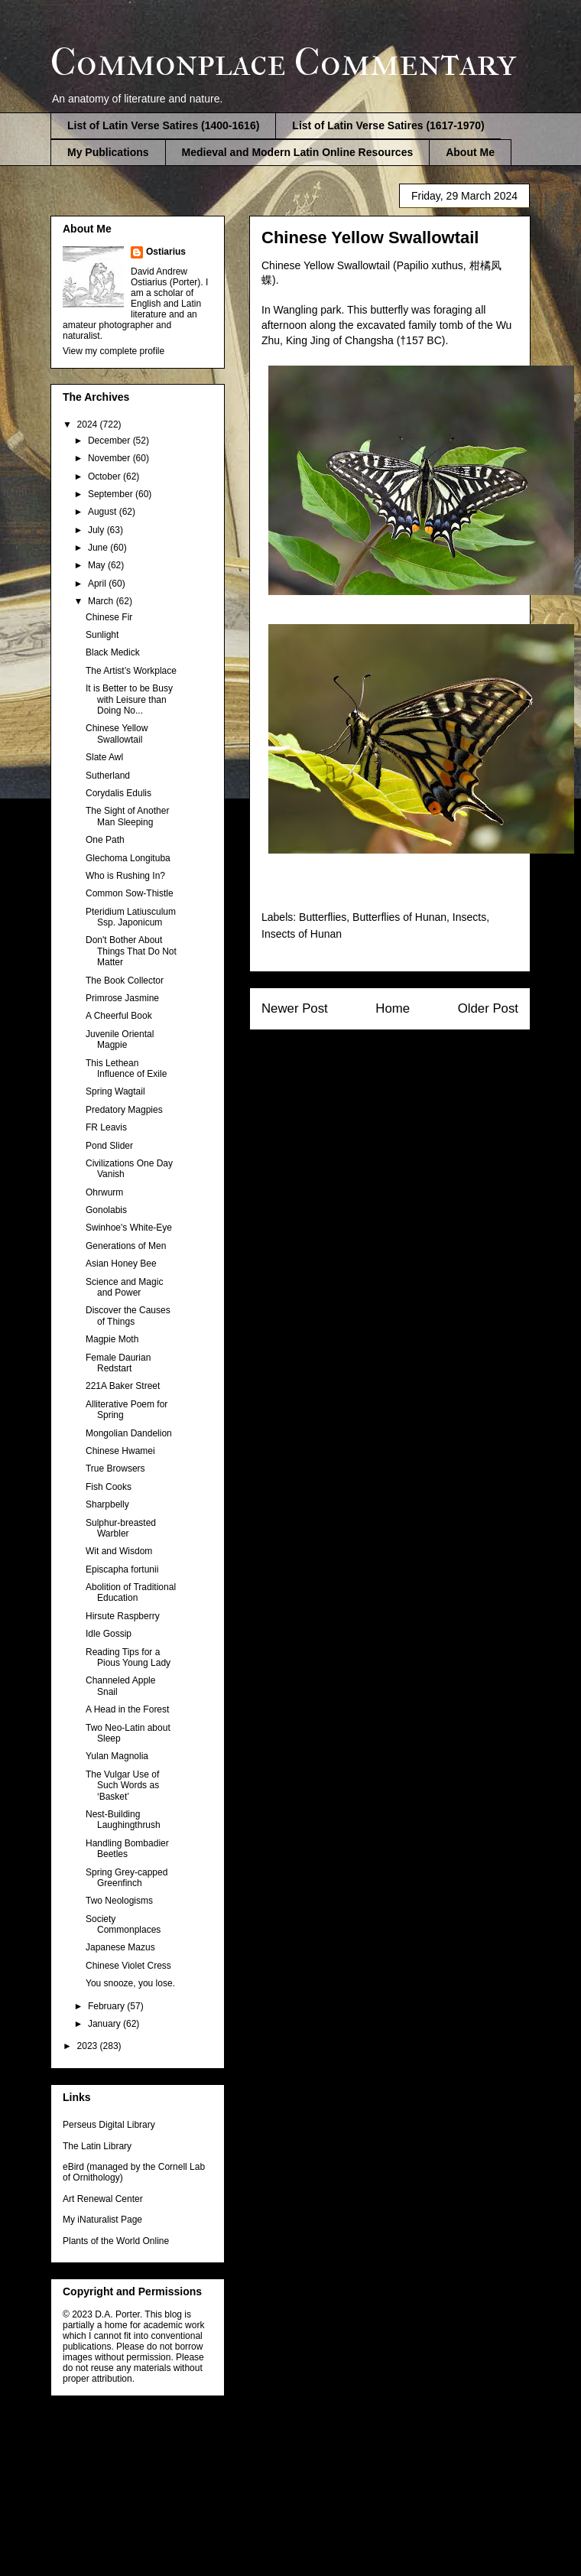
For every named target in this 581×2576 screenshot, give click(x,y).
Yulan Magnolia (117, 1756)
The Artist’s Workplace (131, 670)
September (111, 494)
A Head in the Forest (127, 1709)
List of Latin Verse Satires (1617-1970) (388, 125)
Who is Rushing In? (125, 875)
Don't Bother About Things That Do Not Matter (131, 951)
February (107, 2006)
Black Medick (113, 652)
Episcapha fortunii (122, 1569)
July (97, 530)
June (99, 547)
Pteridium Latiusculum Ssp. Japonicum (131, 917)
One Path (105, 839)
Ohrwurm (104, 1192)
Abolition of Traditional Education (131, 1592)
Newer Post (294, 1008)
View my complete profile (113, 351)
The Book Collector (125, 980)
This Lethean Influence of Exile (126, 1068)
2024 (88, 424)
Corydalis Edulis (118, 793)
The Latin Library (97, 2146)
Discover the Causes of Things (128, 1315)
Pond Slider (109, 1145)
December (110, 440)
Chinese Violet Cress (128, 1965)
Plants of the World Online (116, 2241)
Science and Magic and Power (124, 1287)
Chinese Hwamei (120, 1451)
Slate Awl (104, 757)
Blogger (370, 2473)
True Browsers (115, 1468)
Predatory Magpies (124, 1109)
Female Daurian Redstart (118, 1363)
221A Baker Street (123, 1386)
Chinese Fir (109, 617)
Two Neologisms (119, 1900)
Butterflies (322, 917)
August (103, 511)
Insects (469, 917)
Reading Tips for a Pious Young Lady (128, 1657)
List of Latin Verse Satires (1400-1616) (163, 125)
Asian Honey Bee (121, 1263)
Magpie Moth (112, 1339)
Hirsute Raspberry (123, 1616)
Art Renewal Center (103, 2199)
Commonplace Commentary (283, 62)
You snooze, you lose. (130, 1983)
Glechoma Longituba (128, 858)
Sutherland (108, 775)
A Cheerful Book (119, 1015)
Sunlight (102, 634)
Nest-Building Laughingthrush (123, 1819)
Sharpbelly (107, 1504)
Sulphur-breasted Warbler (121, 1528)
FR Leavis (106, 1127)
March (102, 601)
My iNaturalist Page (102, 2219)
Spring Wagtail (115, 1091)
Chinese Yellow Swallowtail (117, 733)
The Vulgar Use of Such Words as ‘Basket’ (122, 1785)
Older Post (488, 1008)
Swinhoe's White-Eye (129, 1227)
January (105, 2023)
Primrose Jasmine (122, 998)
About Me (470, 152)
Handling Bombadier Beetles (127, 1848)
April (98, 583)
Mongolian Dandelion (129, 1433)
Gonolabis (106, 1210)
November (110, 458)
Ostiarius (166, 251)
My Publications (108, 152)
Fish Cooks (108, 1487)
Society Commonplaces (123, 1924)
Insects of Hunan (301, 934)
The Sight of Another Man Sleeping (127, 816)
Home (392, 1008)
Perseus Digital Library (109, 2124)
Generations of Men (126, 1246)
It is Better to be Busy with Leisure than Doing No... (129, 699)
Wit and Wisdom (119, 1551)
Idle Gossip (108, 1633)
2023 (88, 2046)
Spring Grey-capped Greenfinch (126, 1877)
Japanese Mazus (120, 1947)
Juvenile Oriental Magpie (120, 1039)
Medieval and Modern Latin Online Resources (298, 152)
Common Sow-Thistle (130, 893)
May (98, 565)
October (105, 476)
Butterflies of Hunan (399, 917)
